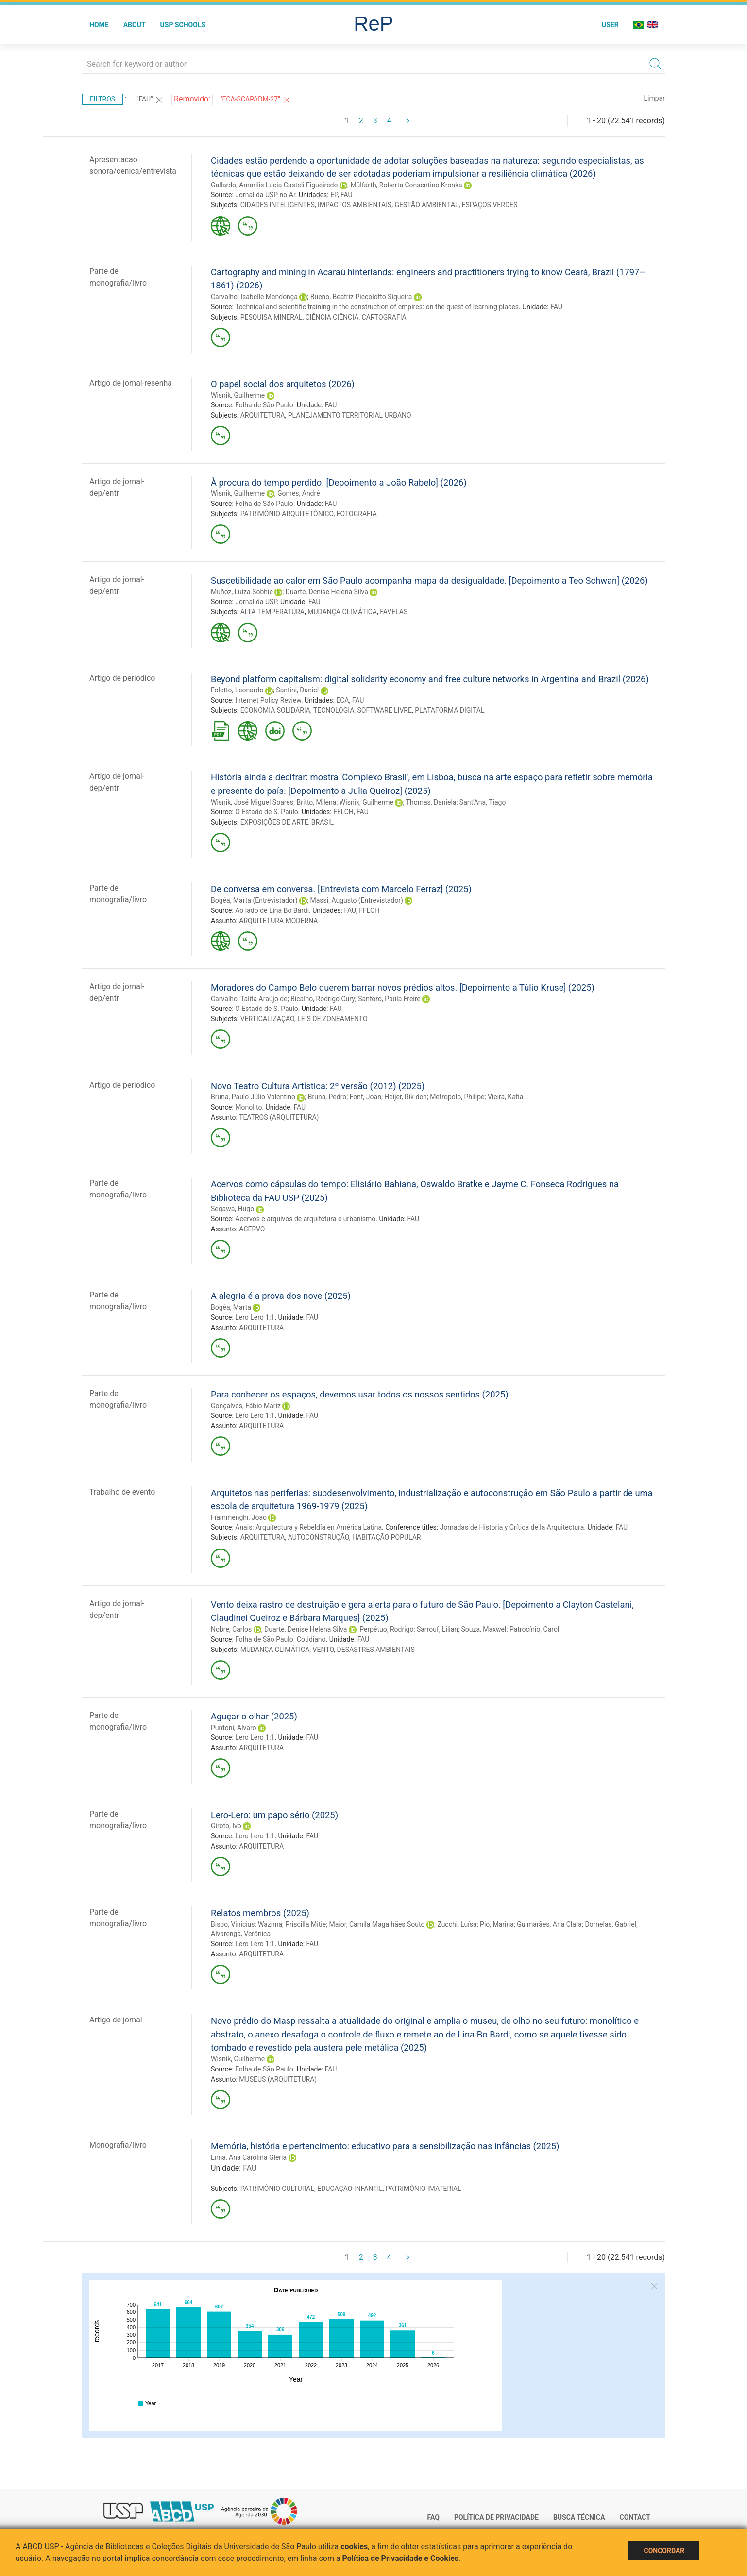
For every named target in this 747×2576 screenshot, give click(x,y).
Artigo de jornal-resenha (130, 382)
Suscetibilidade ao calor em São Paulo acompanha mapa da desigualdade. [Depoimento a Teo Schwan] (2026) (429, 580)
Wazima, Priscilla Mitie (292, 1924)
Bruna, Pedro (327, 1097)
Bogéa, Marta (231, 1307)
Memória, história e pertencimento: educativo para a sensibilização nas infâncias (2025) (385, 2146)
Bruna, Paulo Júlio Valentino (253, 1097)
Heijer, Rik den (405, 1097)
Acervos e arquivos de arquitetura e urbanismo (305, 1219)
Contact (635, 2517)
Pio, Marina (497, 1924)
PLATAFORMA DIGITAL (449, 710)
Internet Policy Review (268, 700)
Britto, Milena (316, 802)
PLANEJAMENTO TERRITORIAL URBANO (349, 415)
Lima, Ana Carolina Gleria (249, 2157)
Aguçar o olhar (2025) (254, 1716)
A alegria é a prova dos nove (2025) (281, 1296)
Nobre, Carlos (231, 1629)
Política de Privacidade (496, 2517)
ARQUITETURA (262, 415)
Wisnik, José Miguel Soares (252, 802)
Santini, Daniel (297, 690)
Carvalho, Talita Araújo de (249, 999)
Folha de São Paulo (264, 405)
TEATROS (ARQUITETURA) (279, 1117)
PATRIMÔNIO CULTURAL (277, 2188)
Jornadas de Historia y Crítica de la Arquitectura (512, 1527)
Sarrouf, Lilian (437, 1629)
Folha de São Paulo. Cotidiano (280, 1639)
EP (334, 195)
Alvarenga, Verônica (241, 1933)
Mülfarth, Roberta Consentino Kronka (406, 185)
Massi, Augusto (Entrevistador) (356, 900)
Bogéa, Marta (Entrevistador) (254, 900)
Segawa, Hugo (232, 1208)
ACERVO (252, 1229)
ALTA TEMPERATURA (272, 612)
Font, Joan (365, 1097)
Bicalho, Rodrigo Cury (322, 999)
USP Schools (183, 25)
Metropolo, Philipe (457, 1097)
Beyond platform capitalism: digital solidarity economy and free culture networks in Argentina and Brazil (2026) (430, 679)
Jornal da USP (256, 602)
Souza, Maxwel (484, 1629)
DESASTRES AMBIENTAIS (376, 1649)
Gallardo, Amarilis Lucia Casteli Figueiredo (274, 185)
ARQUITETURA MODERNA (278, 921)
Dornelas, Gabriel (610, 1924)
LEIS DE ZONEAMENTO (332, 1019)
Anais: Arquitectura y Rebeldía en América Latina (308, 1527)
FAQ (433, 2517)
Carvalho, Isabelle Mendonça (254, 297)
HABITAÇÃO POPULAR (386, 1537)
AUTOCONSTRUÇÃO (318, 1537)
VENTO (323, 1649)
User (610, 25)
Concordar (664, 2551)
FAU (346, 195)
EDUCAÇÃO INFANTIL (350, 2188)
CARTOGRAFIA (384, 317)
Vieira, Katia (505, 1097)
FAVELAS (393, 612)
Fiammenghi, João (239, 1517)
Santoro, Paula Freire (389, 999)
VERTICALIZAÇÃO (267, 1019)
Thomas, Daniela (431, 802)
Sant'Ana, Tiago (482, 802)
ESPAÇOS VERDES (490, 205)
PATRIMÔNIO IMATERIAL (423, 2188)
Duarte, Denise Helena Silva (327, 592)
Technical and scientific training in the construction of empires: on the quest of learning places (377, 307)
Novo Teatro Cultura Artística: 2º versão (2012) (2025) (317, 1086)
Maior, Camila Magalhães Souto (377, 1924)
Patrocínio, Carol (534, 1629)
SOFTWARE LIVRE (384, 710)
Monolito (248, 1107)
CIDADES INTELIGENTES (277, 205)
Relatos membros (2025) (260, 1913)
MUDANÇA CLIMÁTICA (342, 612)
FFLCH (343, 812)
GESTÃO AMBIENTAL (427, 205)
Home (99, 25)
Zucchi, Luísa (456, 1924)
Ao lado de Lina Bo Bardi (272, 910)
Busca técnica (579, 2517)
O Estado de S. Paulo (266, 812)
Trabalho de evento (122, 1492)
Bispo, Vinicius (233, 1924)
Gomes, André (298, 493)
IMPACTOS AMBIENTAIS (354, 205)
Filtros (102, 99)
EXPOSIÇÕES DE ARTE (274, 822)
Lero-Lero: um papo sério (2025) (274, 1815)
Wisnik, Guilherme (238, 395)
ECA (342, 700)
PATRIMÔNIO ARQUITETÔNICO (287, 514)
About (134, 25)
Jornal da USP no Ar (265, 195)
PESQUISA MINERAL (271, 317)
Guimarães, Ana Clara (549, 1924)
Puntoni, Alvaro (233, 1728)
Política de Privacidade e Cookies (400, 2558)
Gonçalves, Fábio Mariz (246, 1406)
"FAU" (150, 100)
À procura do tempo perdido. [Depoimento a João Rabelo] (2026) (339, 482)
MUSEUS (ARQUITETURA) (278, 2079)
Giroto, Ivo (226, 1826)
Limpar (654, 98)
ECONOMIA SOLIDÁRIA (275, 710)
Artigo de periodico (122, 678)
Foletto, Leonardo (237, 690)
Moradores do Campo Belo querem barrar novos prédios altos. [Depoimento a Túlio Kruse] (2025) (402, 987)
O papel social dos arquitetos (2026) (283, 384)
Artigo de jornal (115, 2019)
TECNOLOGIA (333, 710)
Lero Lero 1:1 (254, 1317)
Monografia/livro (118, 2145)
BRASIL (322, 822)
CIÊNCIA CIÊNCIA (332, 317)
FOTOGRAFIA (357, 514)
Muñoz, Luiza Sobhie (242, 592)
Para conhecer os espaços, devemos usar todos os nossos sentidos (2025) (360, 1394)
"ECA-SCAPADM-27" (255, 100)
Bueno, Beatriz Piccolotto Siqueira (361, 297)
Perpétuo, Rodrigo (386, 1629)
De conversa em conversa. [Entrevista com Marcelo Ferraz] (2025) (341, 889)
